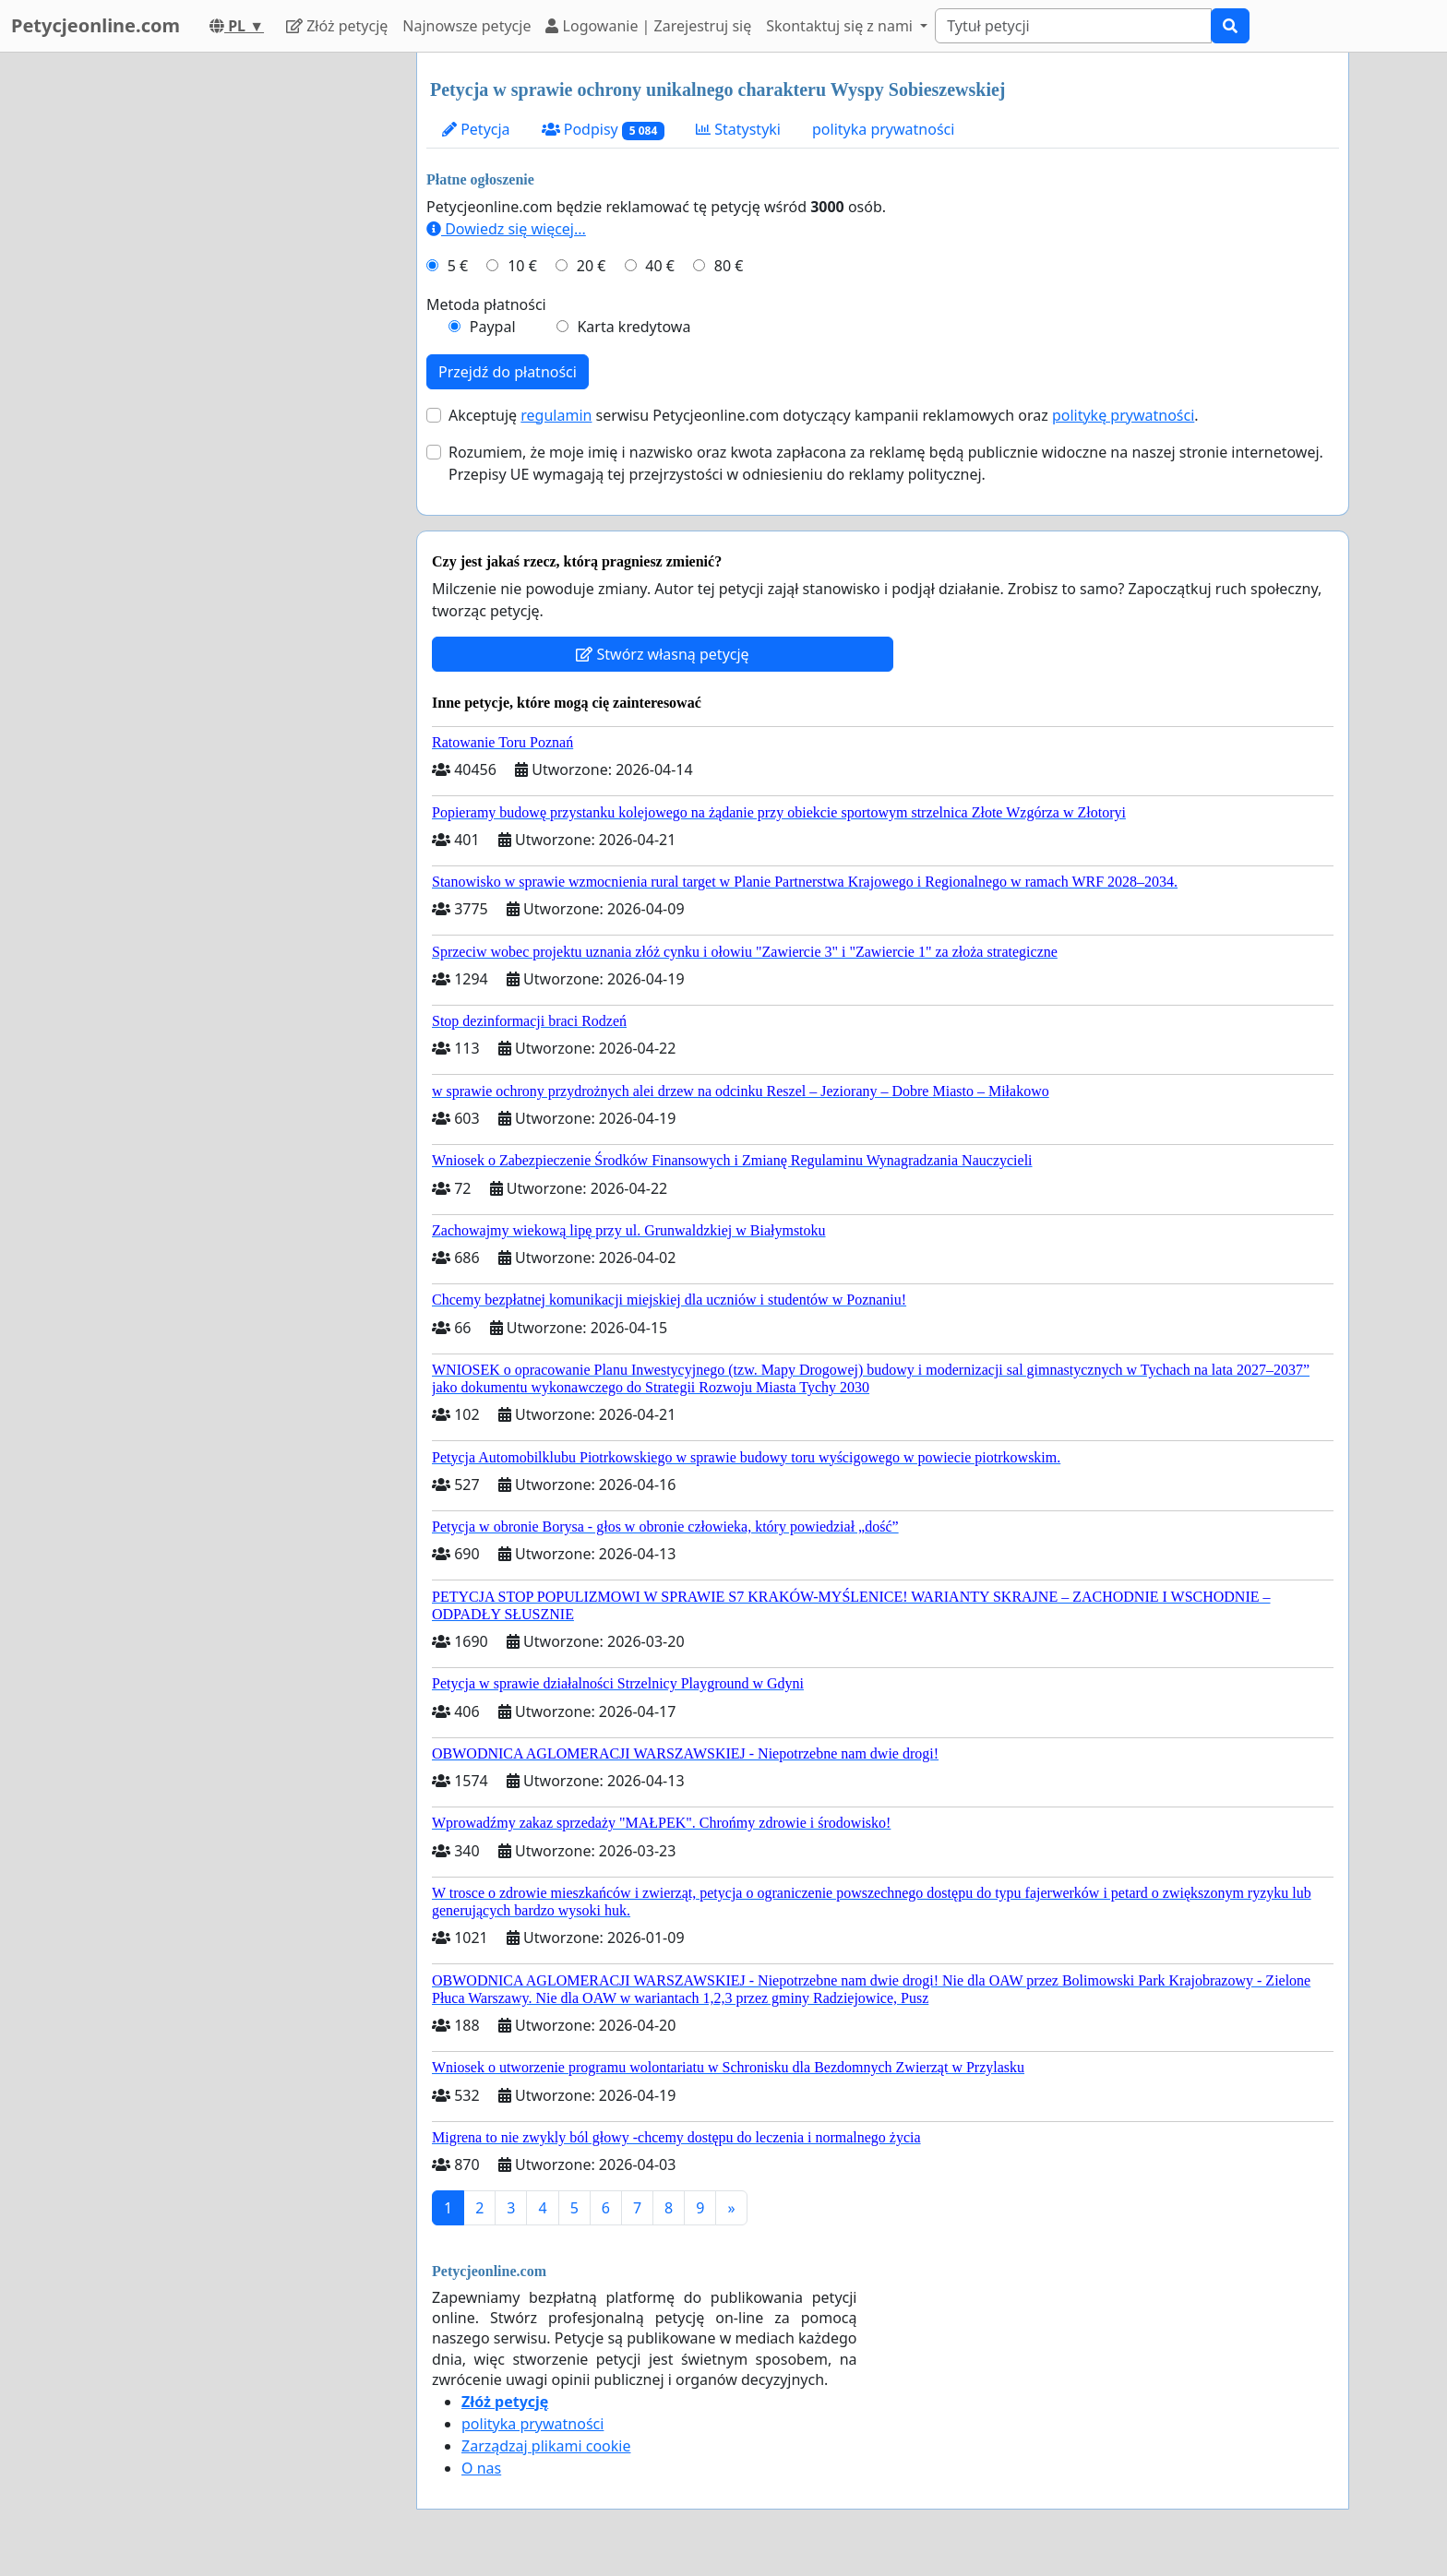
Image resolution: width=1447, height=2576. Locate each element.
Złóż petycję (337, 26)
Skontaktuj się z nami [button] (841, 26)
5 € (458, 266)
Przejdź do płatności (507, 372)
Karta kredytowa (633, 326)
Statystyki (738, 129)
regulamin (556, 415)
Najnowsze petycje (466, 26)
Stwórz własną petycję (662, 654)
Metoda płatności (486, 304)
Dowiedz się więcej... (506, 229)
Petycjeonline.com (95, 25)
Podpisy (603, 129)
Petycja (476, 129)
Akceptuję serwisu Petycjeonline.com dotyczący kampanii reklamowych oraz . (823, 415)
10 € (522, 266)
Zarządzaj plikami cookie (545, 2446)
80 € (729, 266)
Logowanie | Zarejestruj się (648, 26)
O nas (481, 2468)
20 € (591, 266)
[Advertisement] (236, 329)
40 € (660, 266)
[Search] (1073, 25)
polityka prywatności (883, 129)
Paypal (493, 326)
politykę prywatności (1123, 415)
